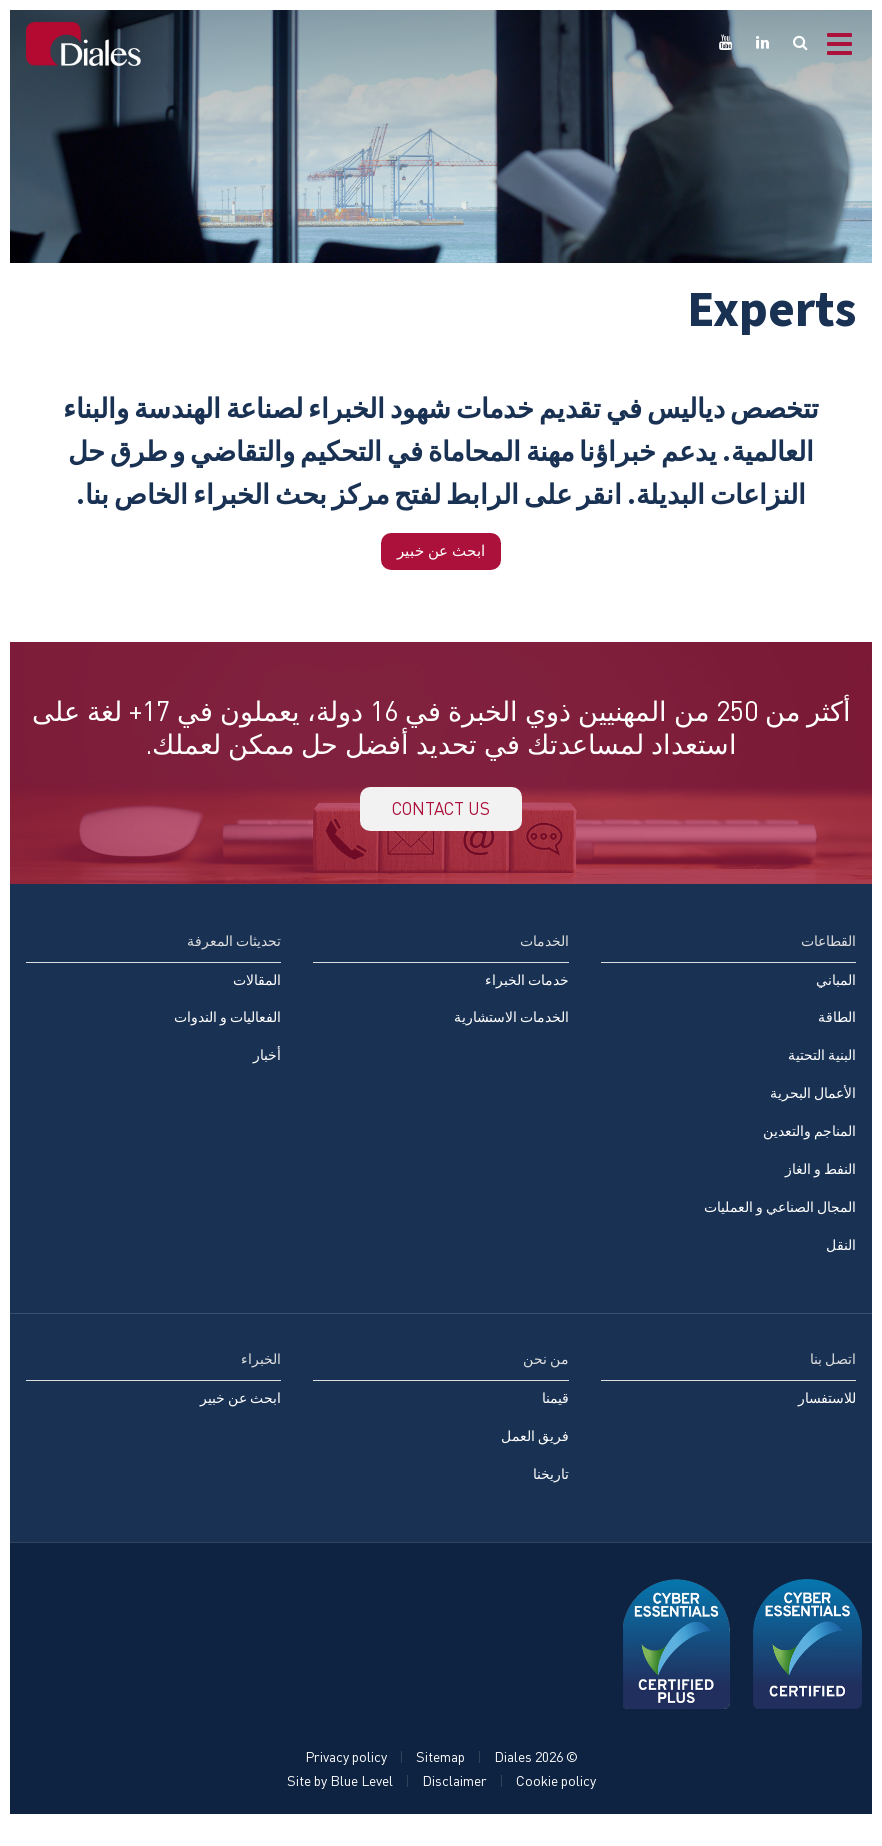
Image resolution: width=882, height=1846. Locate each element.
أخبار (267, 1070)
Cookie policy (556, 1802)
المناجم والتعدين (809, 1147)
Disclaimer (454, 1802)
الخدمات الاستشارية (511, 1031)
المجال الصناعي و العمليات (780, 1224)
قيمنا (555, 1417)
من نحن (546, 1377)
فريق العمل (535, 1455)
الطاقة (837, 1031)
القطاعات (828, 953)
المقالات (257, 993)
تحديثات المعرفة (234, 953)
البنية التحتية (822, 1070)
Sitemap (440, 1778)
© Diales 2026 (536, 1778)
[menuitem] (153, 1021)
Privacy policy (346, 1778)
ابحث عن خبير (441, 553)
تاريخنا (551, 1494)
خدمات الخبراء (527, 993)
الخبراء (261, 1377)
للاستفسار (827, 1417)
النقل (841, 1263)
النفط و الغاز (820, 1185)
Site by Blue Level (340, 1802)
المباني (836, 993)
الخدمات (544, 953)
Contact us (441, 817)
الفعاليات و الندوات (227, 1031)
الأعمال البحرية (813, 1108)
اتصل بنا (833, 1377)
